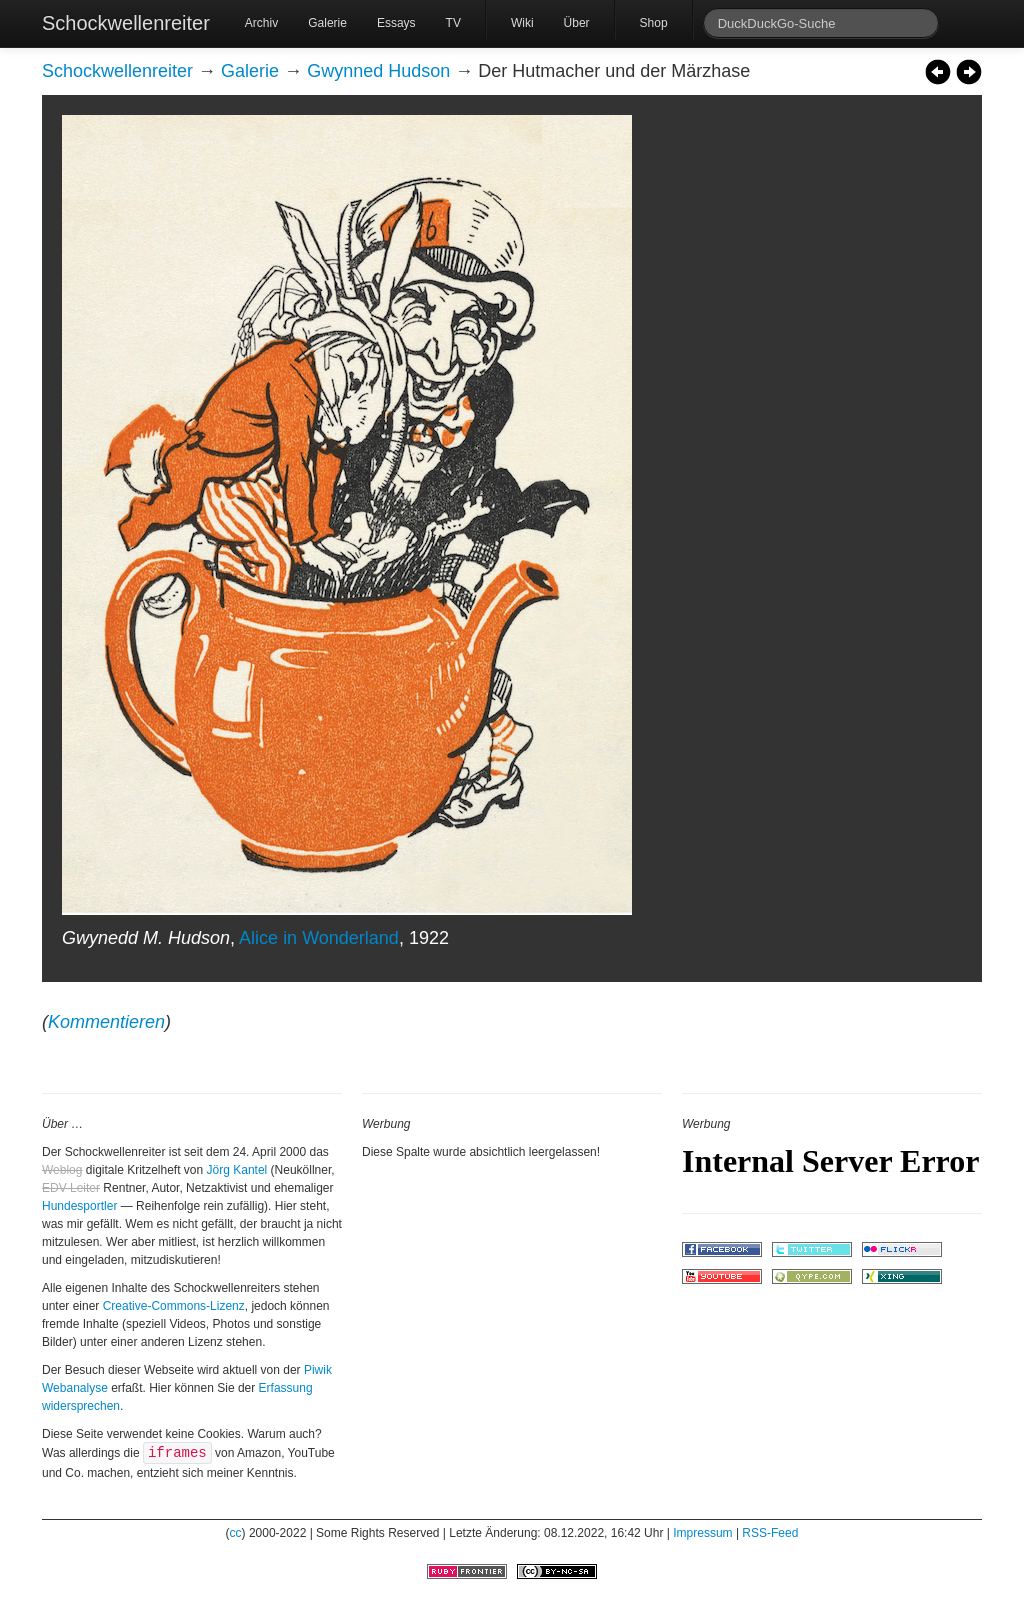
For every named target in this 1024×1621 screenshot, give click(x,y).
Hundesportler (79, 1206)
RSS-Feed (770, 1533)
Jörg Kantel (237, 1170)
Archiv (261, 23)
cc (236, 1533)
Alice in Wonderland (319, 938)
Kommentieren (106, 1022)
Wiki (522, 23)
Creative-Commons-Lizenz (174, 1306)
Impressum (702, 1533)
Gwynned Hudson (378, 71)
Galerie (327, 23)
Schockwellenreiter (126, 23)
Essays (396, 23)
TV (453, 23)
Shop (654, 23)
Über (577, 23)
